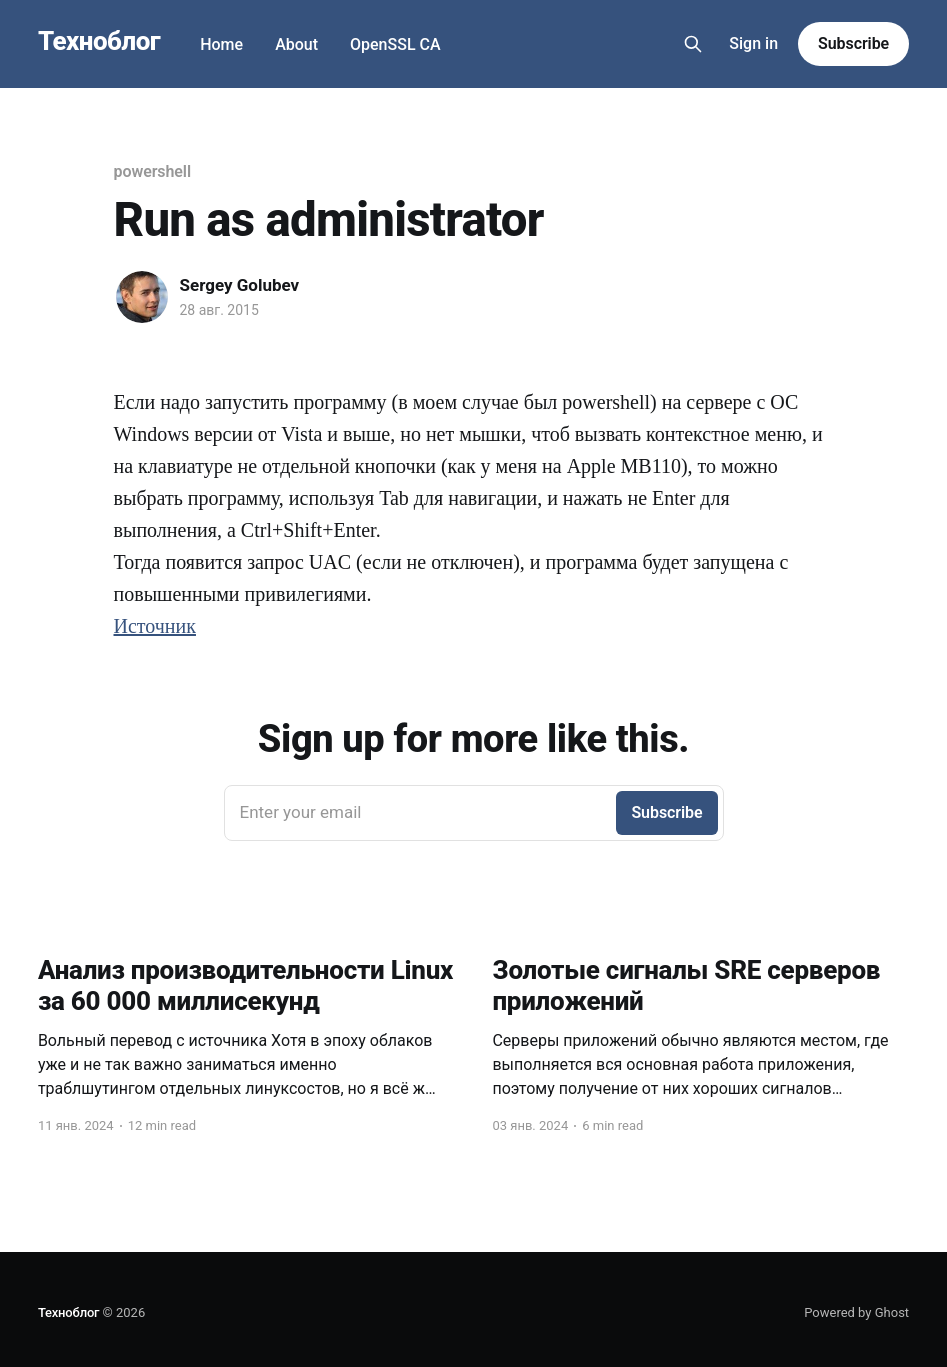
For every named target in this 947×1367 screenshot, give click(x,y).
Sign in (753, 43)
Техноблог (99, 41)
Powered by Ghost (856, 1312)
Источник (155, 626)
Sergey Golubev (240, 285)
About (296, 44)
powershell (153, 171)
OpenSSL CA (395, 44)
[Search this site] (693, 44)
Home (221, 44)
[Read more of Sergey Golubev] (142, 297)
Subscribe (853, 43)
